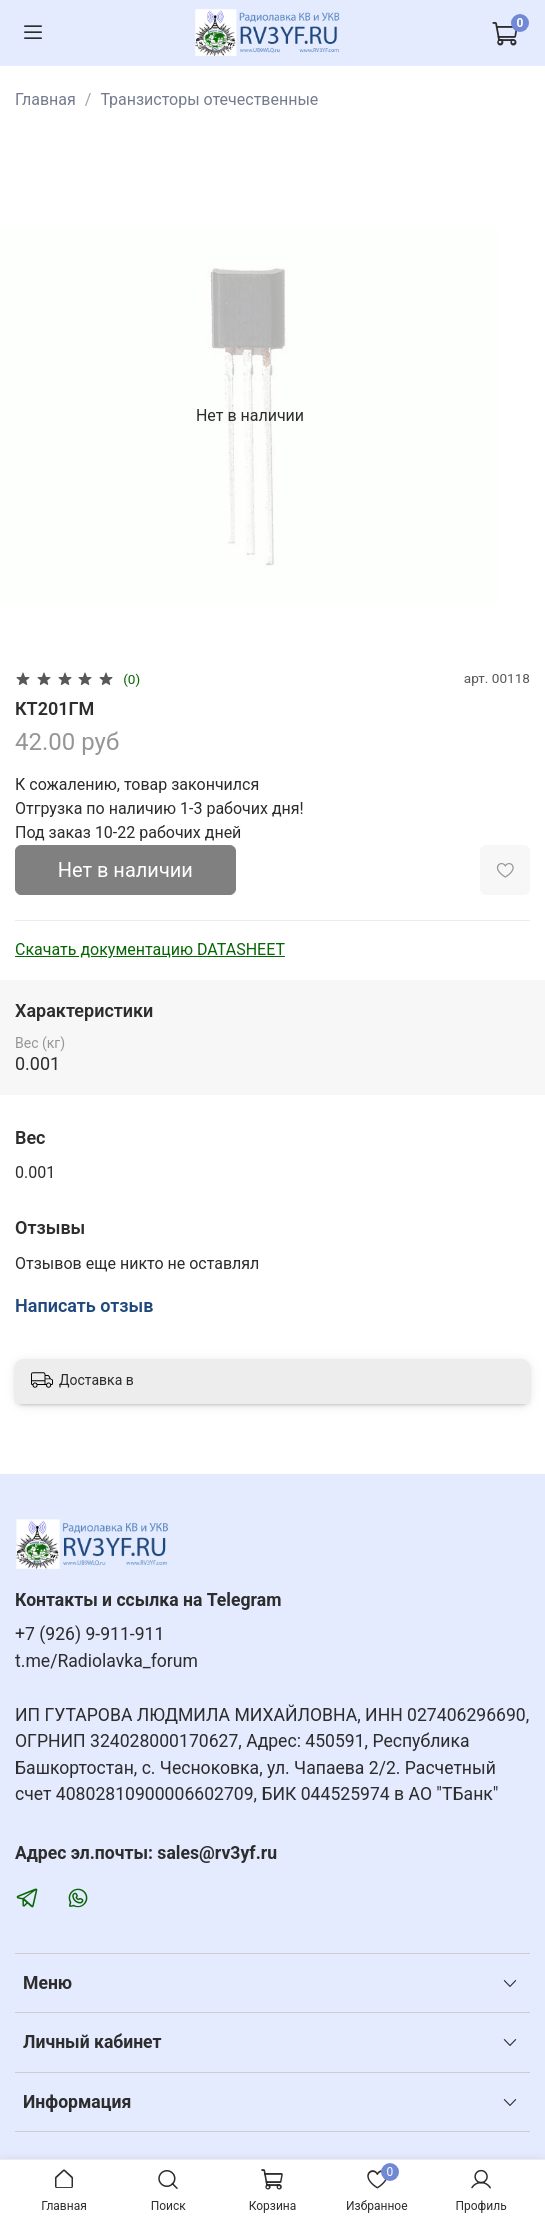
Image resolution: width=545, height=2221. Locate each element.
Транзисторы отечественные (209, 99)
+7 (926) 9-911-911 (89, 1634)
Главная (45, 99)
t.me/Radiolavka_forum (106, 1661)
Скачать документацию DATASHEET (150, 949)
